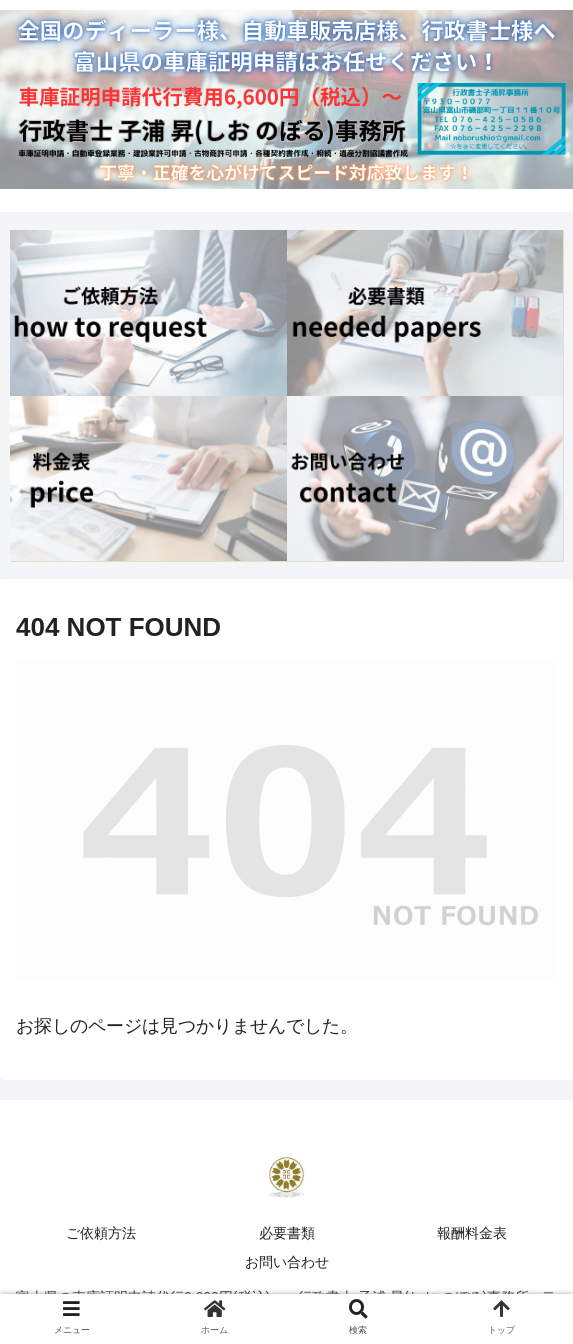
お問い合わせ (287, 1262)
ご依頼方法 (101, 1233)
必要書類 (287, 1233)
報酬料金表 (472, 1233)
